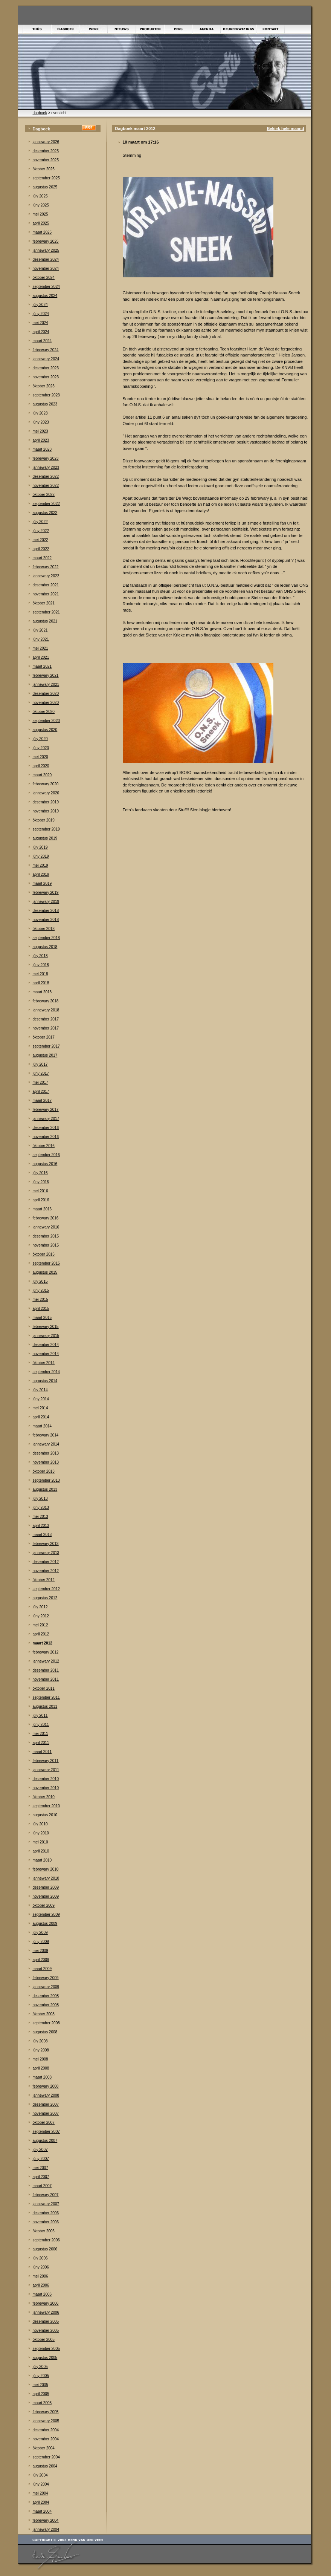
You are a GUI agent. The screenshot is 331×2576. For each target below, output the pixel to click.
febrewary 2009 (46, 1978)
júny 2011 (41, 1724)
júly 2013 (40, 1498)
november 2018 (46, 920)
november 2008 (46, 2005)
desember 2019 (46, 802)
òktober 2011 (44, 1688)
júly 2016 (40, 1173)
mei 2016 (40, 1191)
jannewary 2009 (46, 1987)
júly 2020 (40, 739)
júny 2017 (41, 1073)
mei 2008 (40, 2059)
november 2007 (46, 2113)
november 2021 (46, 594)
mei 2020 (40, 757)
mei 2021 (40, 648)
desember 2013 (46, 1453)
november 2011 (46, 1679)
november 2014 (46, 1354)
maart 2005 (42, 2403)
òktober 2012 (44, 1580)
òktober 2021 (44, 603)
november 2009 (46, 1896)
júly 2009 (40, 1932)
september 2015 (46, 1263)
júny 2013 (41, 1507)
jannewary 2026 (46, 142)
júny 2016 (41, 1182)
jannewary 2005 (46, 2421)
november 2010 (46, 1788)
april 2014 (41, 1417)
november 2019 (46, 811)
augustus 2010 (45, 1815)
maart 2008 (42, 2077)
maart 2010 (42, 1860)
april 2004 (41, 2502)
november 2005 (46, 2330)
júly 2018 (40, 956)
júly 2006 (40, 2258)
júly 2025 (40, 196)
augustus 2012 (45, 1598)
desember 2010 (46, 1779)
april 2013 (41, 1526)
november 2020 (46, 703)
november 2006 (46, 2222)
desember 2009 (46, 1887)
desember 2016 (46, 1128)
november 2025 (46, 160)
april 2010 (41, 1851)
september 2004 (46, 2457)
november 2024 (46, 268)
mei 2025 (40, 214)
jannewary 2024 (46, 359)
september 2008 (46, 2023)
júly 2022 (40, 522)
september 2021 (46, 612)
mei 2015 (40, 1299)
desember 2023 (46, 368)
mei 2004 (40, 2493)
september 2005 (46, 2349)
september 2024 (46, 287)
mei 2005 (40, 2385)
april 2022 (41, 549)
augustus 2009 (45, 1923)
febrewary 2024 (46, 350)
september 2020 (46, 721)
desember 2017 (46, 1019)
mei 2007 (40, 2168)
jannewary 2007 (46, 2204)
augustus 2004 (45, 2466)
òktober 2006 (44, 2231)
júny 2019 (41, 856)
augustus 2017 (45, 1055)
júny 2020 (41, 748)
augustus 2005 (45, 2358)
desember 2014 (46, 1345)
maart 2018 (42, 992)
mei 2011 (40, 1734)
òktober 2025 (44, 169)
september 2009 (46, 1914)
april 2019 (41, 874)
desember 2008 (46, 1996)
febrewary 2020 (46, 784)
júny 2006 (41, 2267)
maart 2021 (42, 666)
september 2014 (46, 1372)
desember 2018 (46, 911)
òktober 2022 (44, 495)
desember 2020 (46, 693)
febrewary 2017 (46, 1109)
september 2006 (46, 2240)
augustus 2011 (45, 1706)
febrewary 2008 (46, 2086)
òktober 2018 (44, 929)
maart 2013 (42, 1535)
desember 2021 (46, 585)
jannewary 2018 (46, 1010)
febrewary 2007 (46, 2195)
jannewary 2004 (46, 2529)
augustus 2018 (45, 947)
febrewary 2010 (46, 1869)
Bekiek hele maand (285, 128)
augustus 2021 (45, 621)
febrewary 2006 (46, 2303)
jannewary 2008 (46, 2095)
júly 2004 (40, 2475)
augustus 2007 (45, 2141)
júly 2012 (40, 1607)
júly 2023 (40, 413)
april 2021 (41, 657)
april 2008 (41, 2068)
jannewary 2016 (46, 1227)
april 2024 (41, 332)
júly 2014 (40, 1390)
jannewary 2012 (46, 1661)
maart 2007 (42, 2186)
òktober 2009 (44, 1905)
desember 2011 (46, 1670)
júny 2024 (41, 314)
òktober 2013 (44, 1471)
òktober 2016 (44, 1146)
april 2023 (41, 440)
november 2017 (46, 1028)
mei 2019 (40, 865)
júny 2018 (41, 965)
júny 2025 (41, 205)
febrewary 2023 (46, 458)
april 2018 (41, 983)
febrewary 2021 (46, 675)
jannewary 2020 (46, 793)
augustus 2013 (45, 1489)
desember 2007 (46, 2104)
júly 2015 (40, 1281)
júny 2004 (41, 2484)
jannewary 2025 (46, 250)
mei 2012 (40, 1625)
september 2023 (46, 395)
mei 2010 (40, 1842)
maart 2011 (42, 1752)
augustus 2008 (45, 2032)
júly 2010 (40, 1824)
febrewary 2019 (46, 892)
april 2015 (41, 1308)
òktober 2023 (44, 386)
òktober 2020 (44, 712)
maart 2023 (42, 449)
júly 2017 (40, 1064)
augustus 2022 (45, 513)
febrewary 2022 (46, 567)
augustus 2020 (45, 730)
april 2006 (41, 2285)
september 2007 (46, 2131)
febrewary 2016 (46, 1218)
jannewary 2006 (46, 2312)
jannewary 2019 (46, 901)
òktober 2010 (44, 1797)
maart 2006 (42, 2294)
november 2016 (46, 1137)
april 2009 (41, 1960)
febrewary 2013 (46, 1544)
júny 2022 (41, 531)
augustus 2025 (45, 187)
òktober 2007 (44, 2122)
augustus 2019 (45, 838)
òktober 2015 (44, 1254)
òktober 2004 (44, 2448)
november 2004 (46, 2439)
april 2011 (41, 1743)
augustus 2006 (45, 2249)
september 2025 (46, 178)
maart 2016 (42, 1209)
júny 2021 (41, 639)
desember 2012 (46, 1562)
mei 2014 (40, 1408)
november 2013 (46, 1462)
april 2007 (41, 2177)
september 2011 (46, 1697)
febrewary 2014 (46, 1435)
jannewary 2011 (46, 1770)
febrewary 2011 (46, 1761)
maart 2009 (42, 1969)
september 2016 (46, 1155)
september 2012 (46, 1589)
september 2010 (46, 1806)
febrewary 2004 (46, 2520)
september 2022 (46, 504)
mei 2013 (40, 1516)
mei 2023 (40, 431)
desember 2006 (46, 2213)
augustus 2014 (45, 1381)
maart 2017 (42, 1100)
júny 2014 (41, 1399)
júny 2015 (41, 1290)
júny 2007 (41, 2159)
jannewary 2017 (46, 1119)
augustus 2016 (45, 1164)
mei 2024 (40, 323)
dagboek (40, 113)
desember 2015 (46, 1236)
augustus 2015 (45, 1272)
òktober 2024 (44, 277)
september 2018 (46, 938)
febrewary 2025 (46, 241)
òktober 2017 (44, 1037)
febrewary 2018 (46, 1001)
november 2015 (46, 1245)
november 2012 (46, 1571)
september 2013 (46, 1480)
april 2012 (41, 1634)
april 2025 (41, 223)
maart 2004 (42, 2511)
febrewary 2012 (46, 1652)
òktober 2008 (44, 2014)
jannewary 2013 (46, 1553)
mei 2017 (40, 1082)
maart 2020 (42, 775)
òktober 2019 (44, 820)
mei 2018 (40, 974)
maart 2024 (42, 341)
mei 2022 (40, 540)
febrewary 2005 (46, 2412)
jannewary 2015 (46, 1336)
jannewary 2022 (46, 576)
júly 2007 (40, 2150)
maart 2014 (42, 1426)
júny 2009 (41, 1942)
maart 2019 (42, 883)
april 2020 (41, 766)
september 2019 (46, 829)
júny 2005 (41, 2376)
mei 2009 (40, 1951)
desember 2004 (46, 2430)
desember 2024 (46, 259)
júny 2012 (41, 1616)
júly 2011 (40, 1715)
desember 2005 (46, 2321)
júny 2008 (41, 2050)
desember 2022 (46, 476)
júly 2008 (40, 2041)
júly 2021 (40, 630)
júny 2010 (41, 1833)
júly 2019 (40, 847)
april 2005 (41, 2394)
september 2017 (46, 1046)
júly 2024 (40, 305)
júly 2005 (40, 2367)
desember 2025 (46, 151)
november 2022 (46, 485)
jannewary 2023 (46, 467)
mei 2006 (40, 2276)
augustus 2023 (45, 404)
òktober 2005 (44, 2339)
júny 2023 (41, 422)
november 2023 (46, 377)
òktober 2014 (44, 1363)
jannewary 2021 (46, 684)
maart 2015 (42, 1318)
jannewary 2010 (46, 1878)
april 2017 (41, 1091)
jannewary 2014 (46, 1444)
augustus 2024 (45, 296)
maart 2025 (42, 232)
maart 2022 (42, 558)
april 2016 (41, 1200)
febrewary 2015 (46, 1327)
